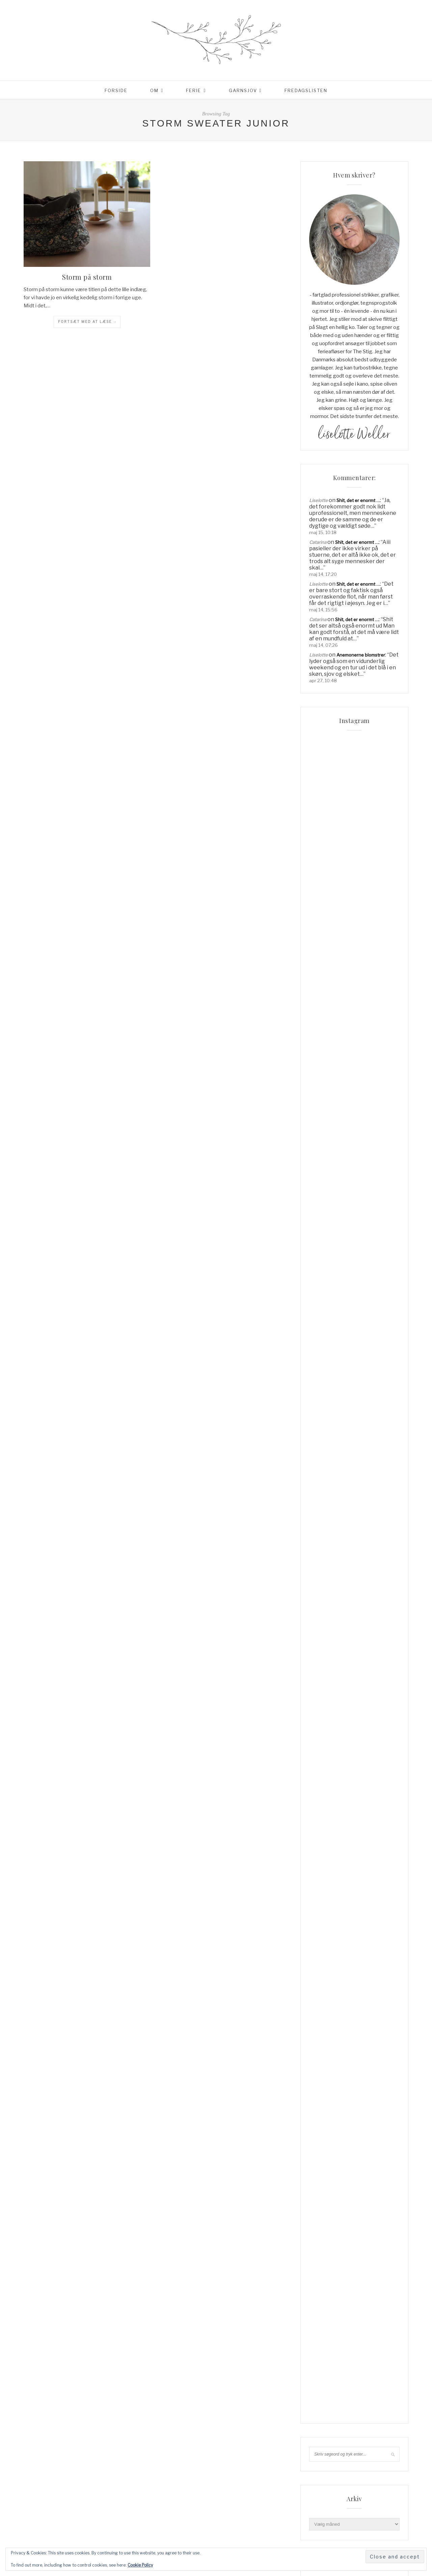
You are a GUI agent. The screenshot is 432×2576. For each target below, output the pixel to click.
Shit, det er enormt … (358, 500)
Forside (116, 90)
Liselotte (318, 500)
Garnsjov (243, 90)
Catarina (317, 542)
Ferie (193, 90)
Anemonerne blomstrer (360, 655)
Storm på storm (87, 276)
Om (154, 90)
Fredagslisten (306, 90)
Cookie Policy (140, 2565)
